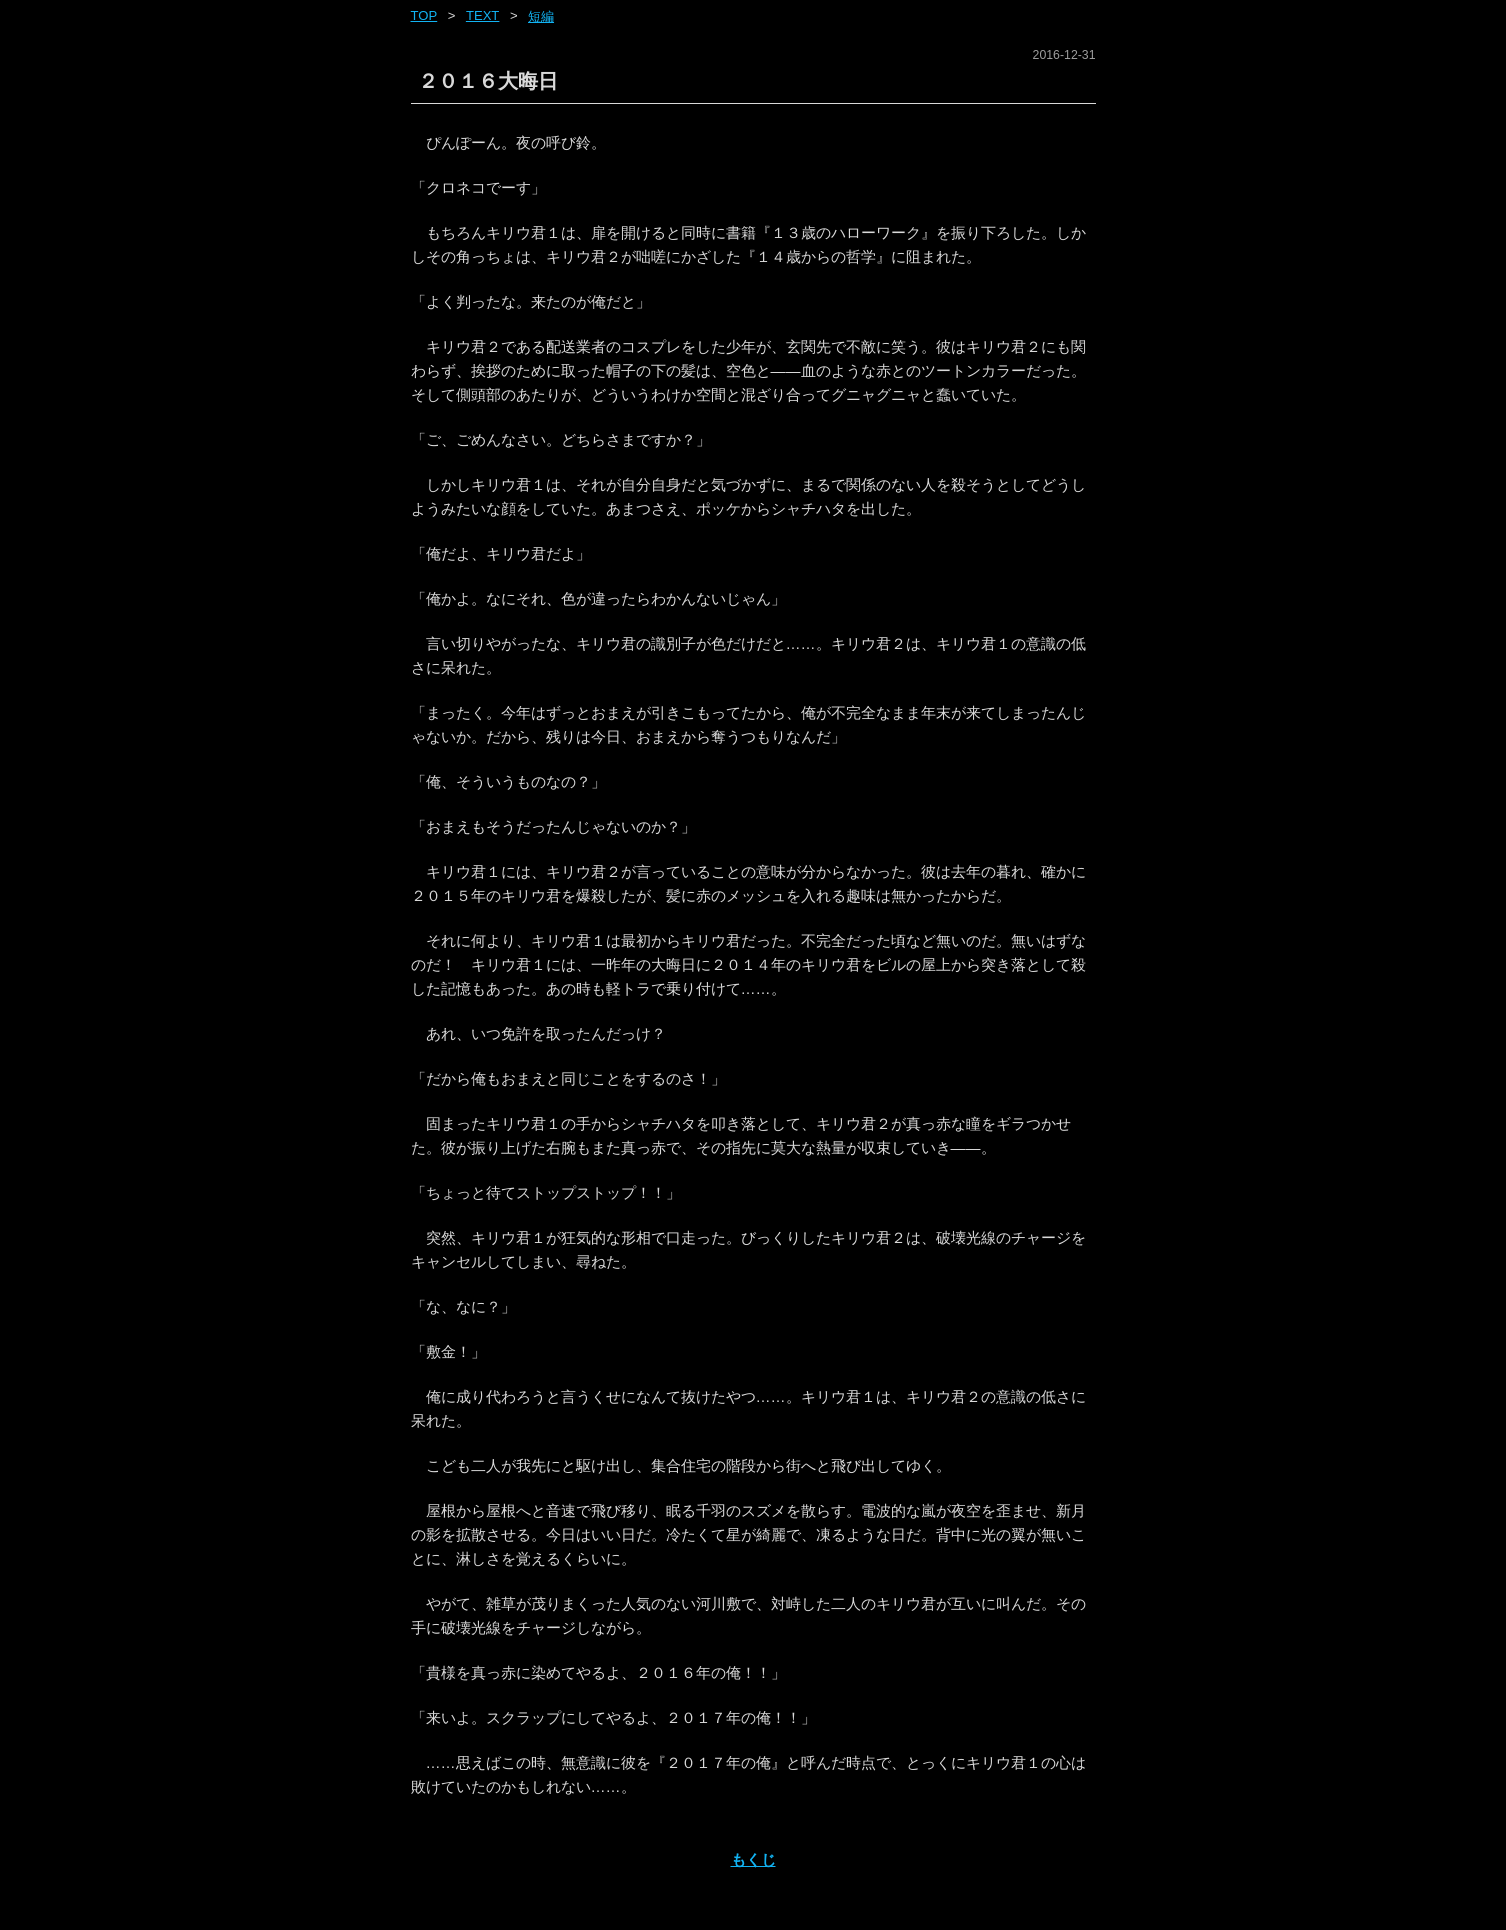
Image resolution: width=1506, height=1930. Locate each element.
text (483, 15)
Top (424, 15)
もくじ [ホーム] (753, 1859)
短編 (541, 16)
